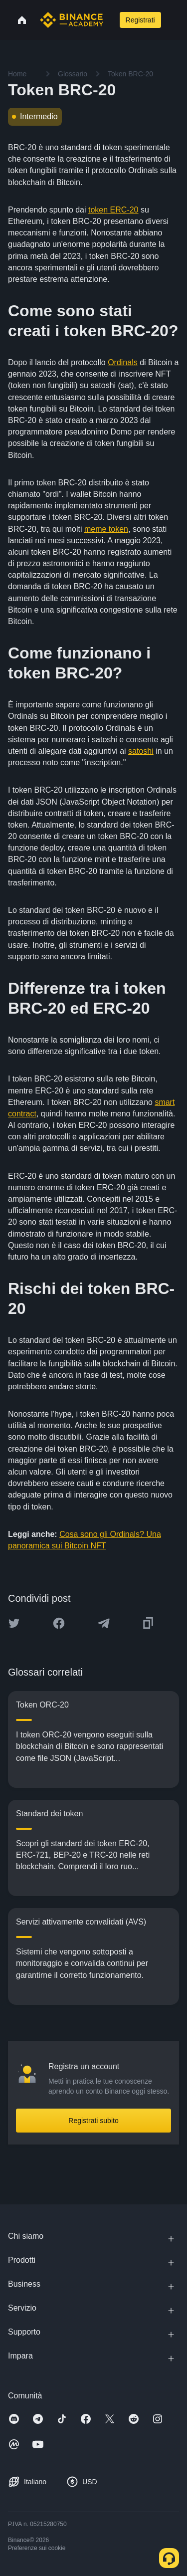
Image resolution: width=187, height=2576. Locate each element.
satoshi (141, 751)
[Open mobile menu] (173, 20)
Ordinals (123, 362)
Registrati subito (93, 2121)
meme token (106, 529)
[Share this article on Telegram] (104, 1623)
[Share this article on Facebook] (59, 1623)
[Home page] (71, 20)
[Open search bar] (110, 20)
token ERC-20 (113, 210)
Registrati (140, 20)
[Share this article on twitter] (14, 1623)
